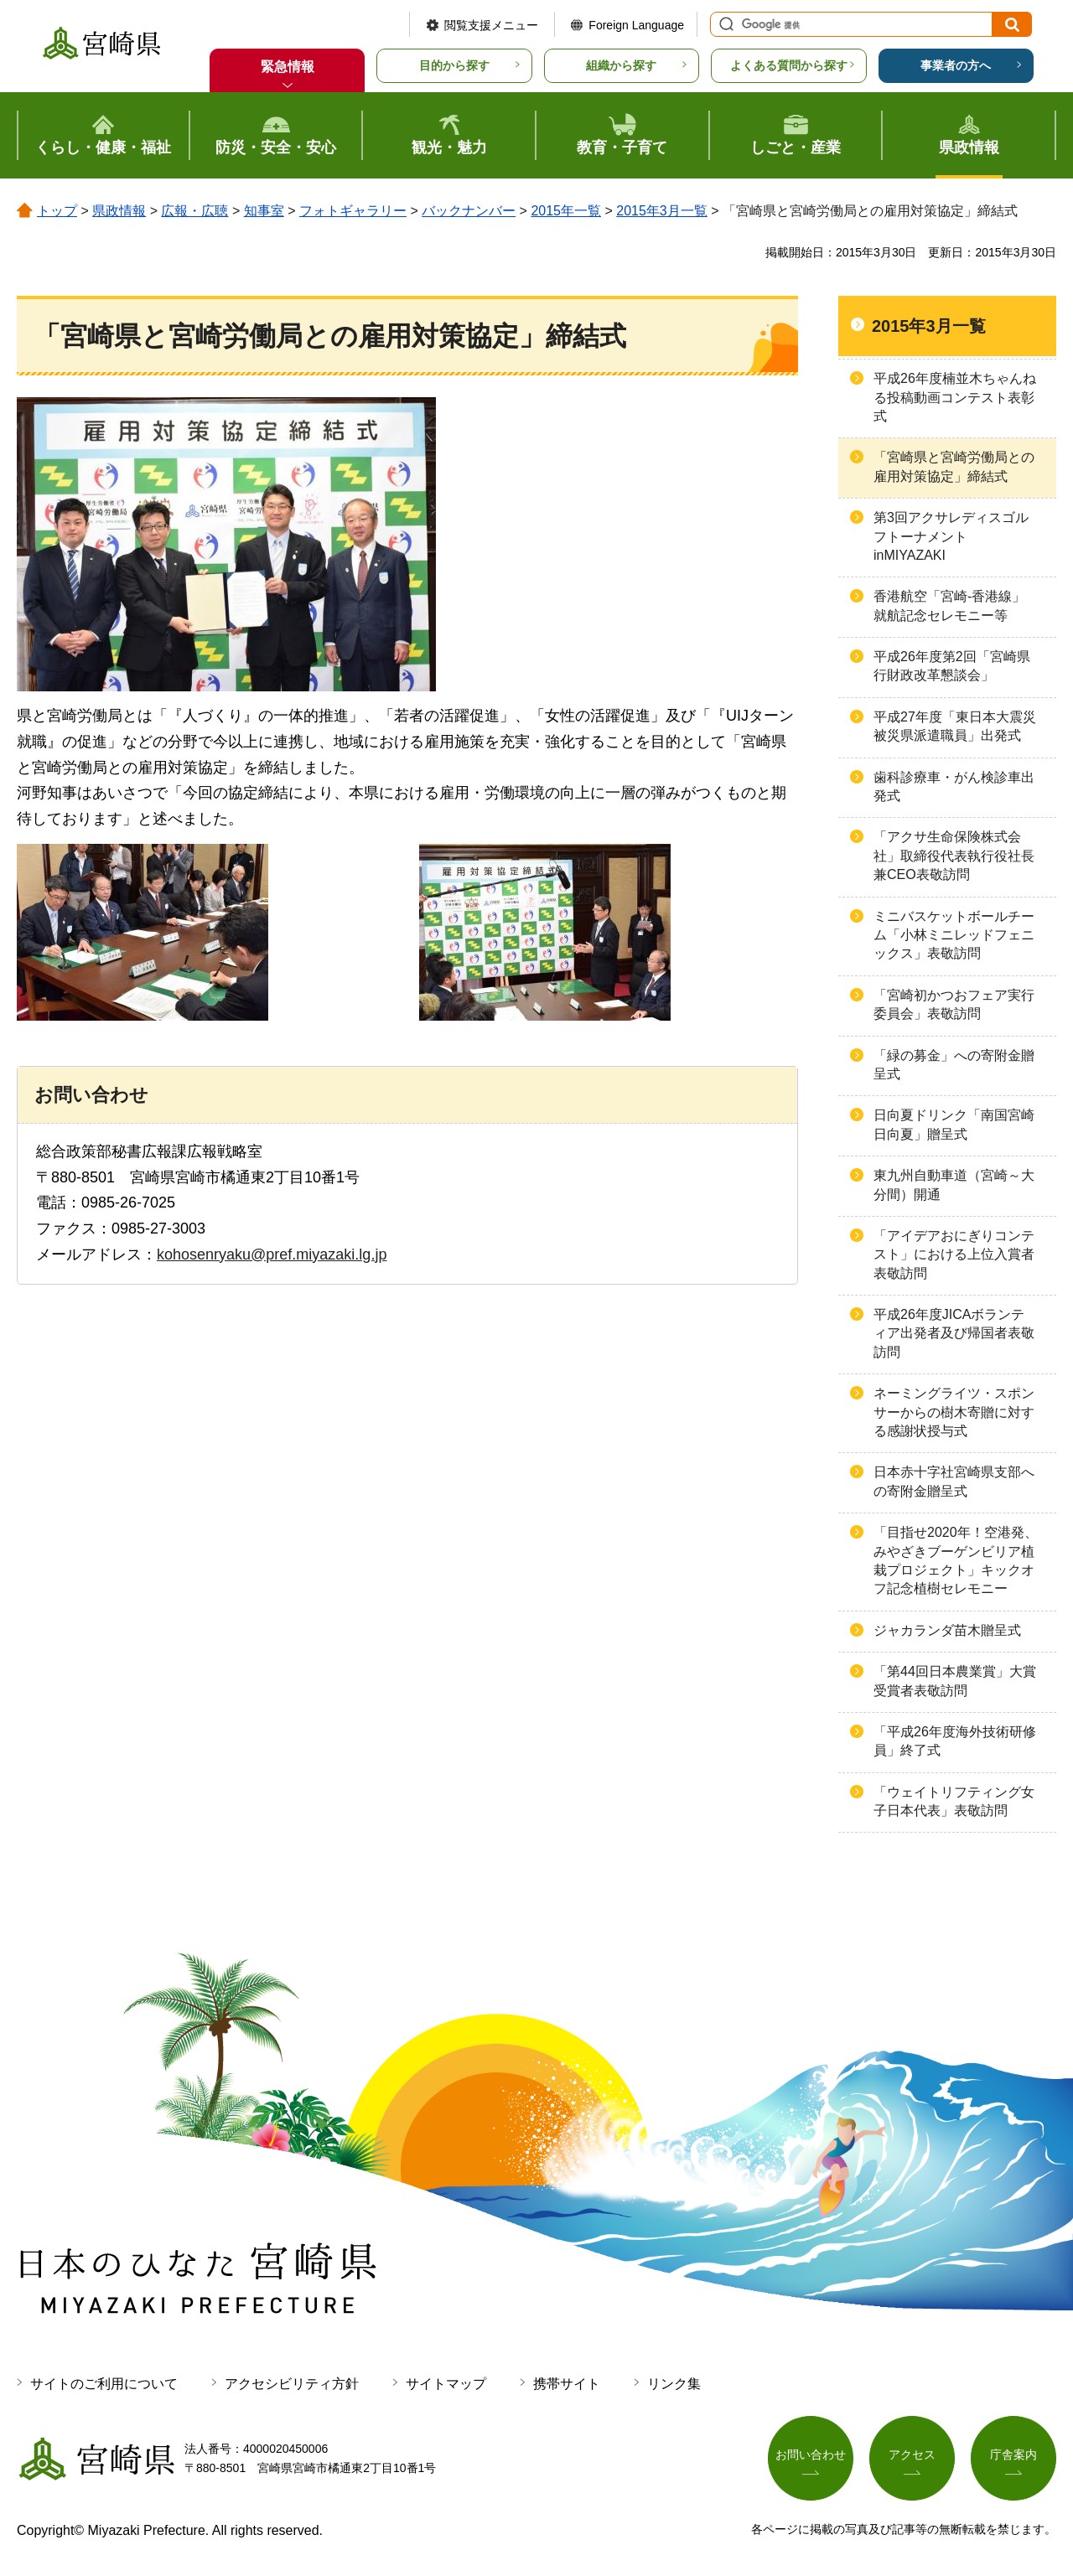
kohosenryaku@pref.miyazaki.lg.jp (271, 1254)
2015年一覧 (566, 211)
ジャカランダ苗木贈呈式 (947, 1630)
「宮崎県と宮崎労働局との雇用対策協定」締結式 (953, 466)
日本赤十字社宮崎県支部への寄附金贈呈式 (953, 1481)
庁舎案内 (1013, 2455)
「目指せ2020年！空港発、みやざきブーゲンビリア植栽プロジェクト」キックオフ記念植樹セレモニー (955, 1560)
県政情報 (119, 211)
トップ (57, 211)
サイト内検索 (724, 24)
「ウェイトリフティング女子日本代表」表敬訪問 (953, 1801)
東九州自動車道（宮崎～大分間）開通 (953, 1184)
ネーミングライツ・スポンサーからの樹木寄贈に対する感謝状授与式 (953, 1412)
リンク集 (674, 2384)
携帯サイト (566, 2384)
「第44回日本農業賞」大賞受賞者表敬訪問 (954, 1680)
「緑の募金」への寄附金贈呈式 (953, 1064)
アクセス (912, 2455)
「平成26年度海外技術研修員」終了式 (954, 1741)
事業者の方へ (955, 65)
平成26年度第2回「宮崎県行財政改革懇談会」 (951, 665)
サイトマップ (446, 2384)
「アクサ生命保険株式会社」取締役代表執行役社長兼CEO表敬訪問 (953, 856)
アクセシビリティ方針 (292, 2384)
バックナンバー (469, 211)
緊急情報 (287, 66)
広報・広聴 (194, 211)
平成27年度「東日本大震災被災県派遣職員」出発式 (954, 726)
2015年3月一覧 (662, 211)
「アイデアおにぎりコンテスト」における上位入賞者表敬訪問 (953, 1254)
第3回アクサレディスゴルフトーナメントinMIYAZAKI (951, 536)
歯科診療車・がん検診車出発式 (953, 786)
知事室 (264, 211)
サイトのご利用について (104, 2384)
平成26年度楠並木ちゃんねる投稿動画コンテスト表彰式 (954, 397)
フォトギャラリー (353, 211)
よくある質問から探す (789, 65)
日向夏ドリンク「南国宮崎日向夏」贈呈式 (953, 1124)
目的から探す (454, 65)
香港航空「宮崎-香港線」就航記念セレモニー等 (949, 605)
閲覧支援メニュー (491, 25)
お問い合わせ (810, 2455)
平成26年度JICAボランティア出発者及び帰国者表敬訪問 (953, 1333)
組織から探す (621, 65)
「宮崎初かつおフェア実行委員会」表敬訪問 (953, 1004)
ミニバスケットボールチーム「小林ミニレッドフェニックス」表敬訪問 (953, 935)
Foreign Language (636, 25)
